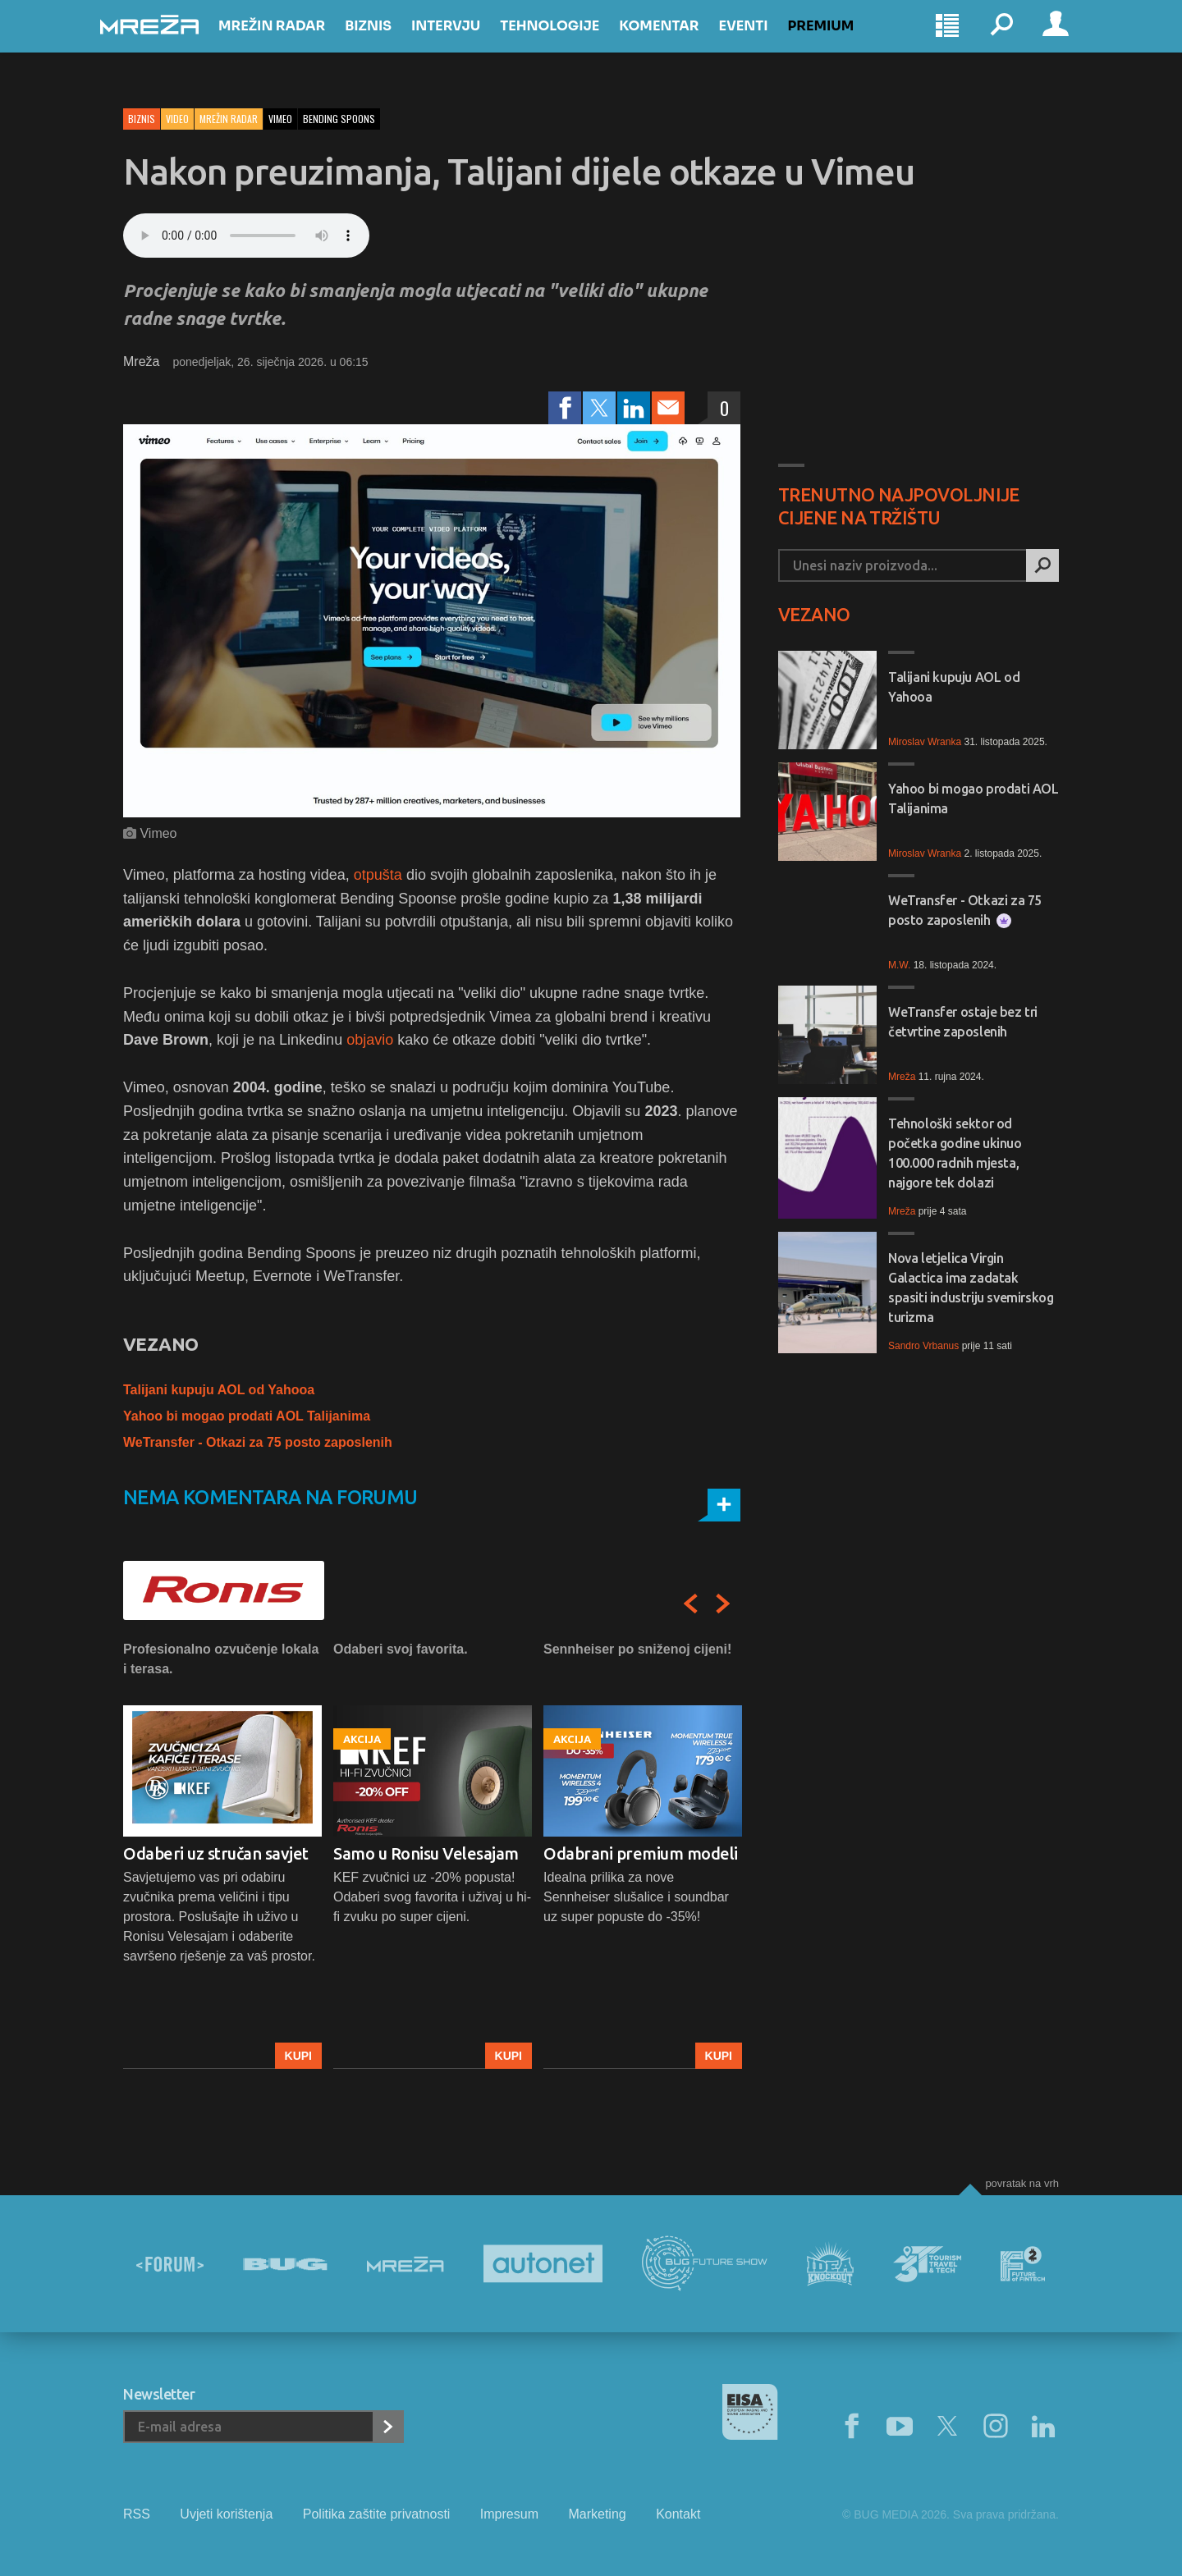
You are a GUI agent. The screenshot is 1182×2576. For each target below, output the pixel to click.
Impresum (509, 2514)
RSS (136, 2514)
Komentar (682, 42)
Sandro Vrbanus (923, 1346)
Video (177, 119)
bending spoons (339, 119)
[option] (222, 1854)
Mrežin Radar (294, 42)
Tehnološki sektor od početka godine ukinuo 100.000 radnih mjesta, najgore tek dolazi (955, 1153)
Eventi (765, 42)
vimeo (280, 119)
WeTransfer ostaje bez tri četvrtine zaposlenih (963, 1021)
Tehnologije (572, 42)
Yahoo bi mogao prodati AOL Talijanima (246, 1416)
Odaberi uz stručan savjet (216, 1853)
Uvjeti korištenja (226, 2514)
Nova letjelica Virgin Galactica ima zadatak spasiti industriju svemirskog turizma (970, 1288)
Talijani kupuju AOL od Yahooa (218, 1390)
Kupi (298, 2055)
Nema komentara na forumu (270, 1497)
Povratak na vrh (1022, 2183)
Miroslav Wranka (924, 742)
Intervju (468, 42)
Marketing (596, 2514)
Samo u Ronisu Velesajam (426, 1853)
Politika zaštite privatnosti (377, 2514)
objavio (369, 1040)
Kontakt (678, 2514)
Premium (844, 42)
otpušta (378, 875)
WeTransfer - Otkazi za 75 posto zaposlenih (257, 1442)
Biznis (391, 42)
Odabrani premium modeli (640, 1853)
